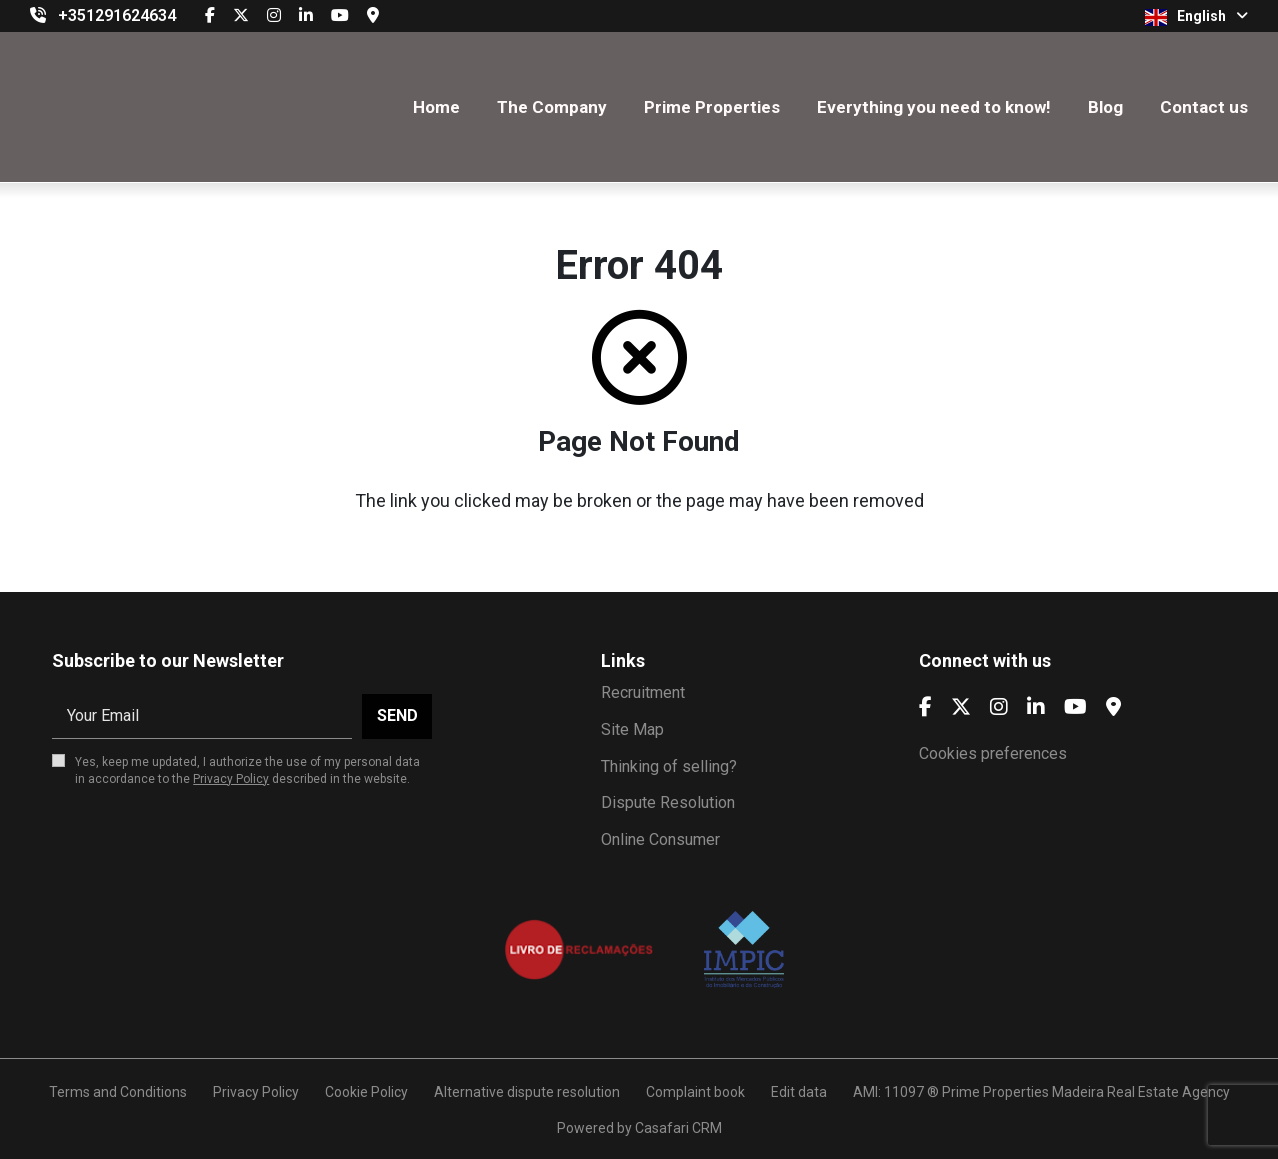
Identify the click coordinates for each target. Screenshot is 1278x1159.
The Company (552, 107)
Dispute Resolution (668, 802)
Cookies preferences (993, 753)
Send (397, 715)
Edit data (799, 1092)
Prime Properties (712, 107)
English (1196, 17)
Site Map (632, 729)
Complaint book (695, 1092)
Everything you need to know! (934, 107)
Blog (1105, 107)
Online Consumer (660, 839)
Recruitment (643, 692)
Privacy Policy (231, 779)
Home (436, 107)
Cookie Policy (366, 1092)
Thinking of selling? (669, 766)
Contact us (1204, 107)
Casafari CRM (678, 1128)
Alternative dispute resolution (527, 1092)
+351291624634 (117, 15)
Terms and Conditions (118, 1092)
